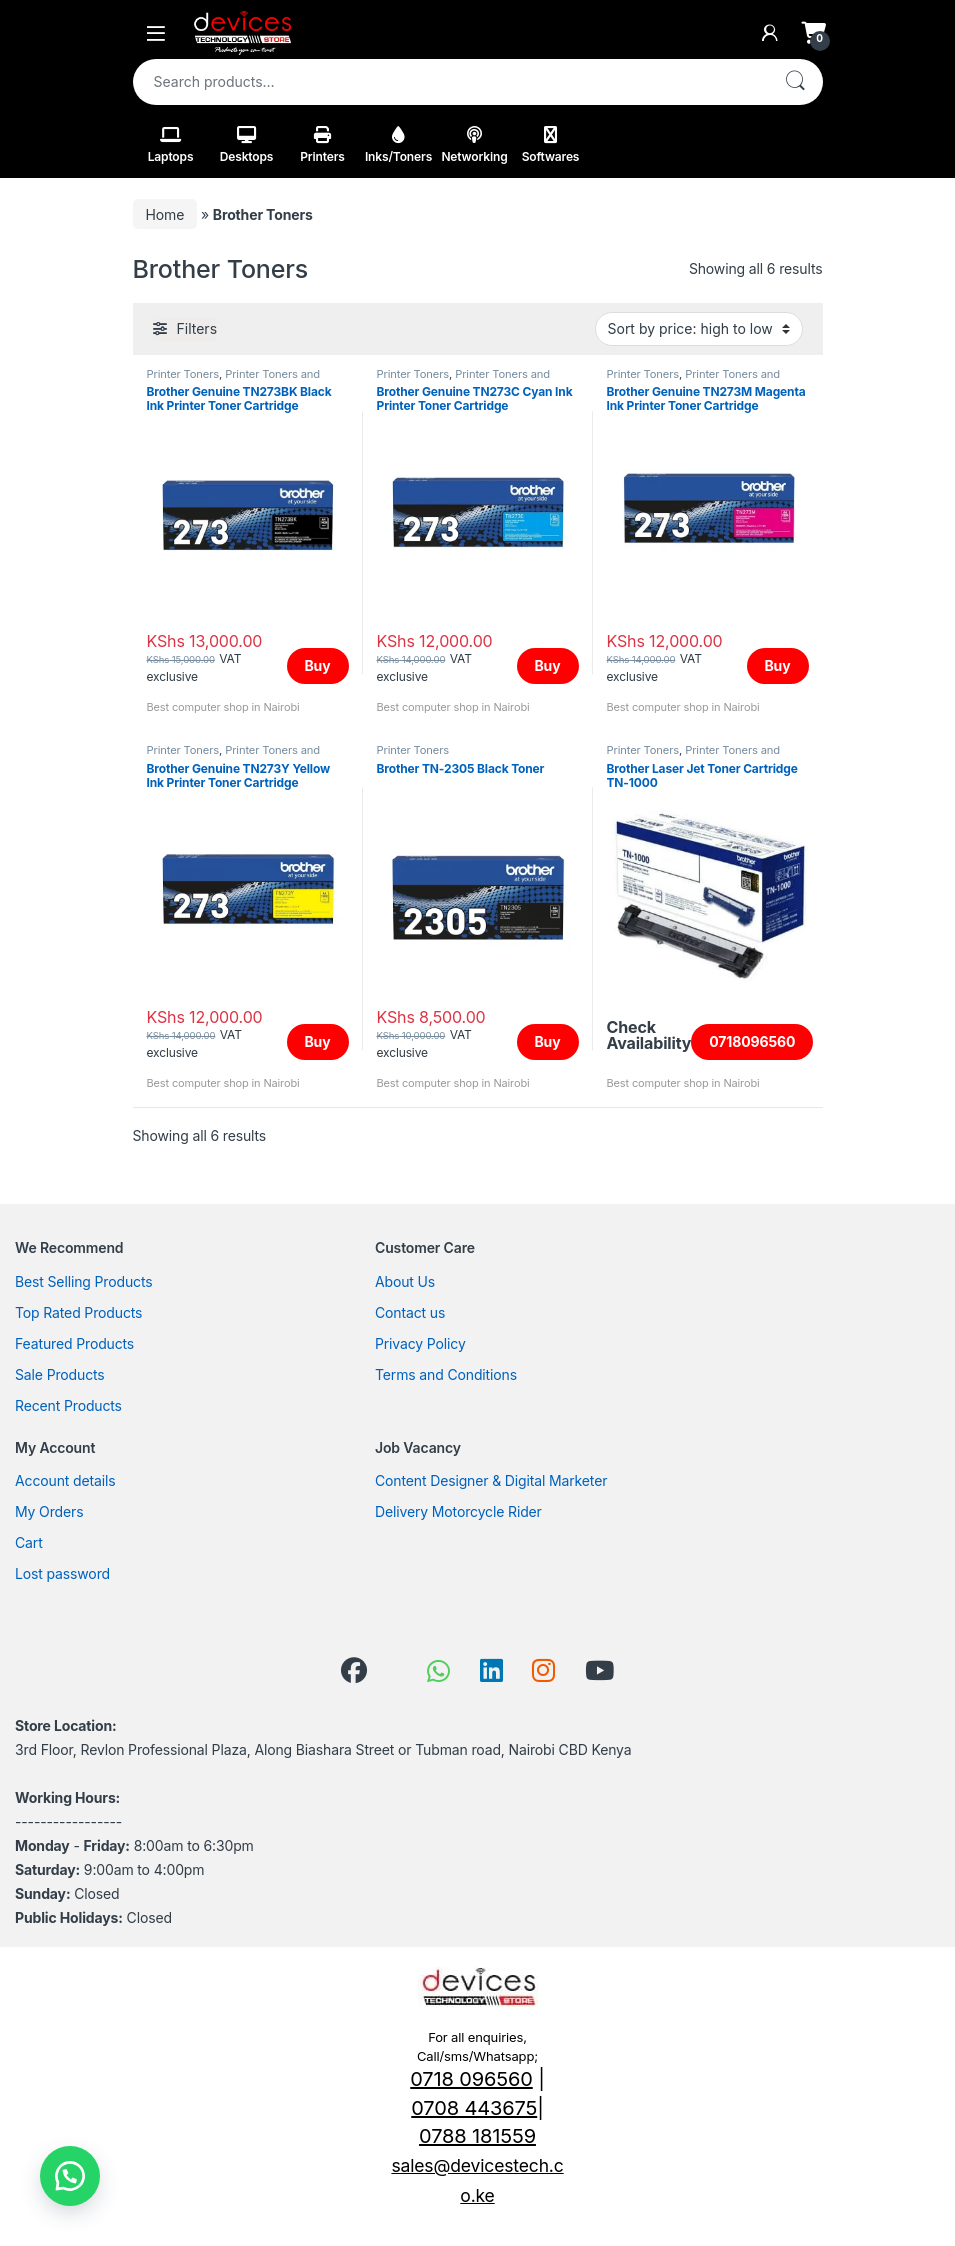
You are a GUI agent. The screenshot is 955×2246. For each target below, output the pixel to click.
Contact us (410, 1312)
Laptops (171, 145)
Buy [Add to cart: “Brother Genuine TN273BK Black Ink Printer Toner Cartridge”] (318, 665)
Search (795, 82)
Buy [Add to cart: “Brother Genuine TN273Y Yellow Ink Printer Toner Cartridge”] (318, 1041)
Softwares (551, 145)
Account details (65, 1480)
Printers (322, 145)
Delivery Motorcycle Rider (458, 1511)
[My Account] (770, 33)
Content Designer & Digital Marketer (491, 1480)
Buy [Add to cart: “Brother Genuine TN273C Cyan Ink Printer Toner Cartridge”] (548, 665)
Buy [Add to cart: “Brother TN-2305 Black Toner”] (548, 1041)
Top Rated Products (78, 1312)
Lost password (62, 1573)
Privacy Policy (420, 1343)
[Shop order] (699, 329)
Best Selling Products (83, 1281)
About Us (405, 1281)
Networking (474, 145)
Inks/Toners (398, 145)
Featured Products (74, 1343)
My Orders (49, 1511)
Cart (29, 1542)
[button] (70, 2176)
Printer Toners (183, 374)
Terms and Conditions (446, 1374)
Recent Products (68, 1405)
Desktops (247, 145)
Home (165, 214)
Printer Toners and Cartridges (234, 380)
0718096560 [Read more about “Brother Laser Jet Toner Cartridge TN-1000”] (752, 1041)
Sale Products (60, 1374)
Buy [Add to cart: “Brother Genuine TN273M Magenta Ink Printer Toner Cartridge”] (778, 665)
